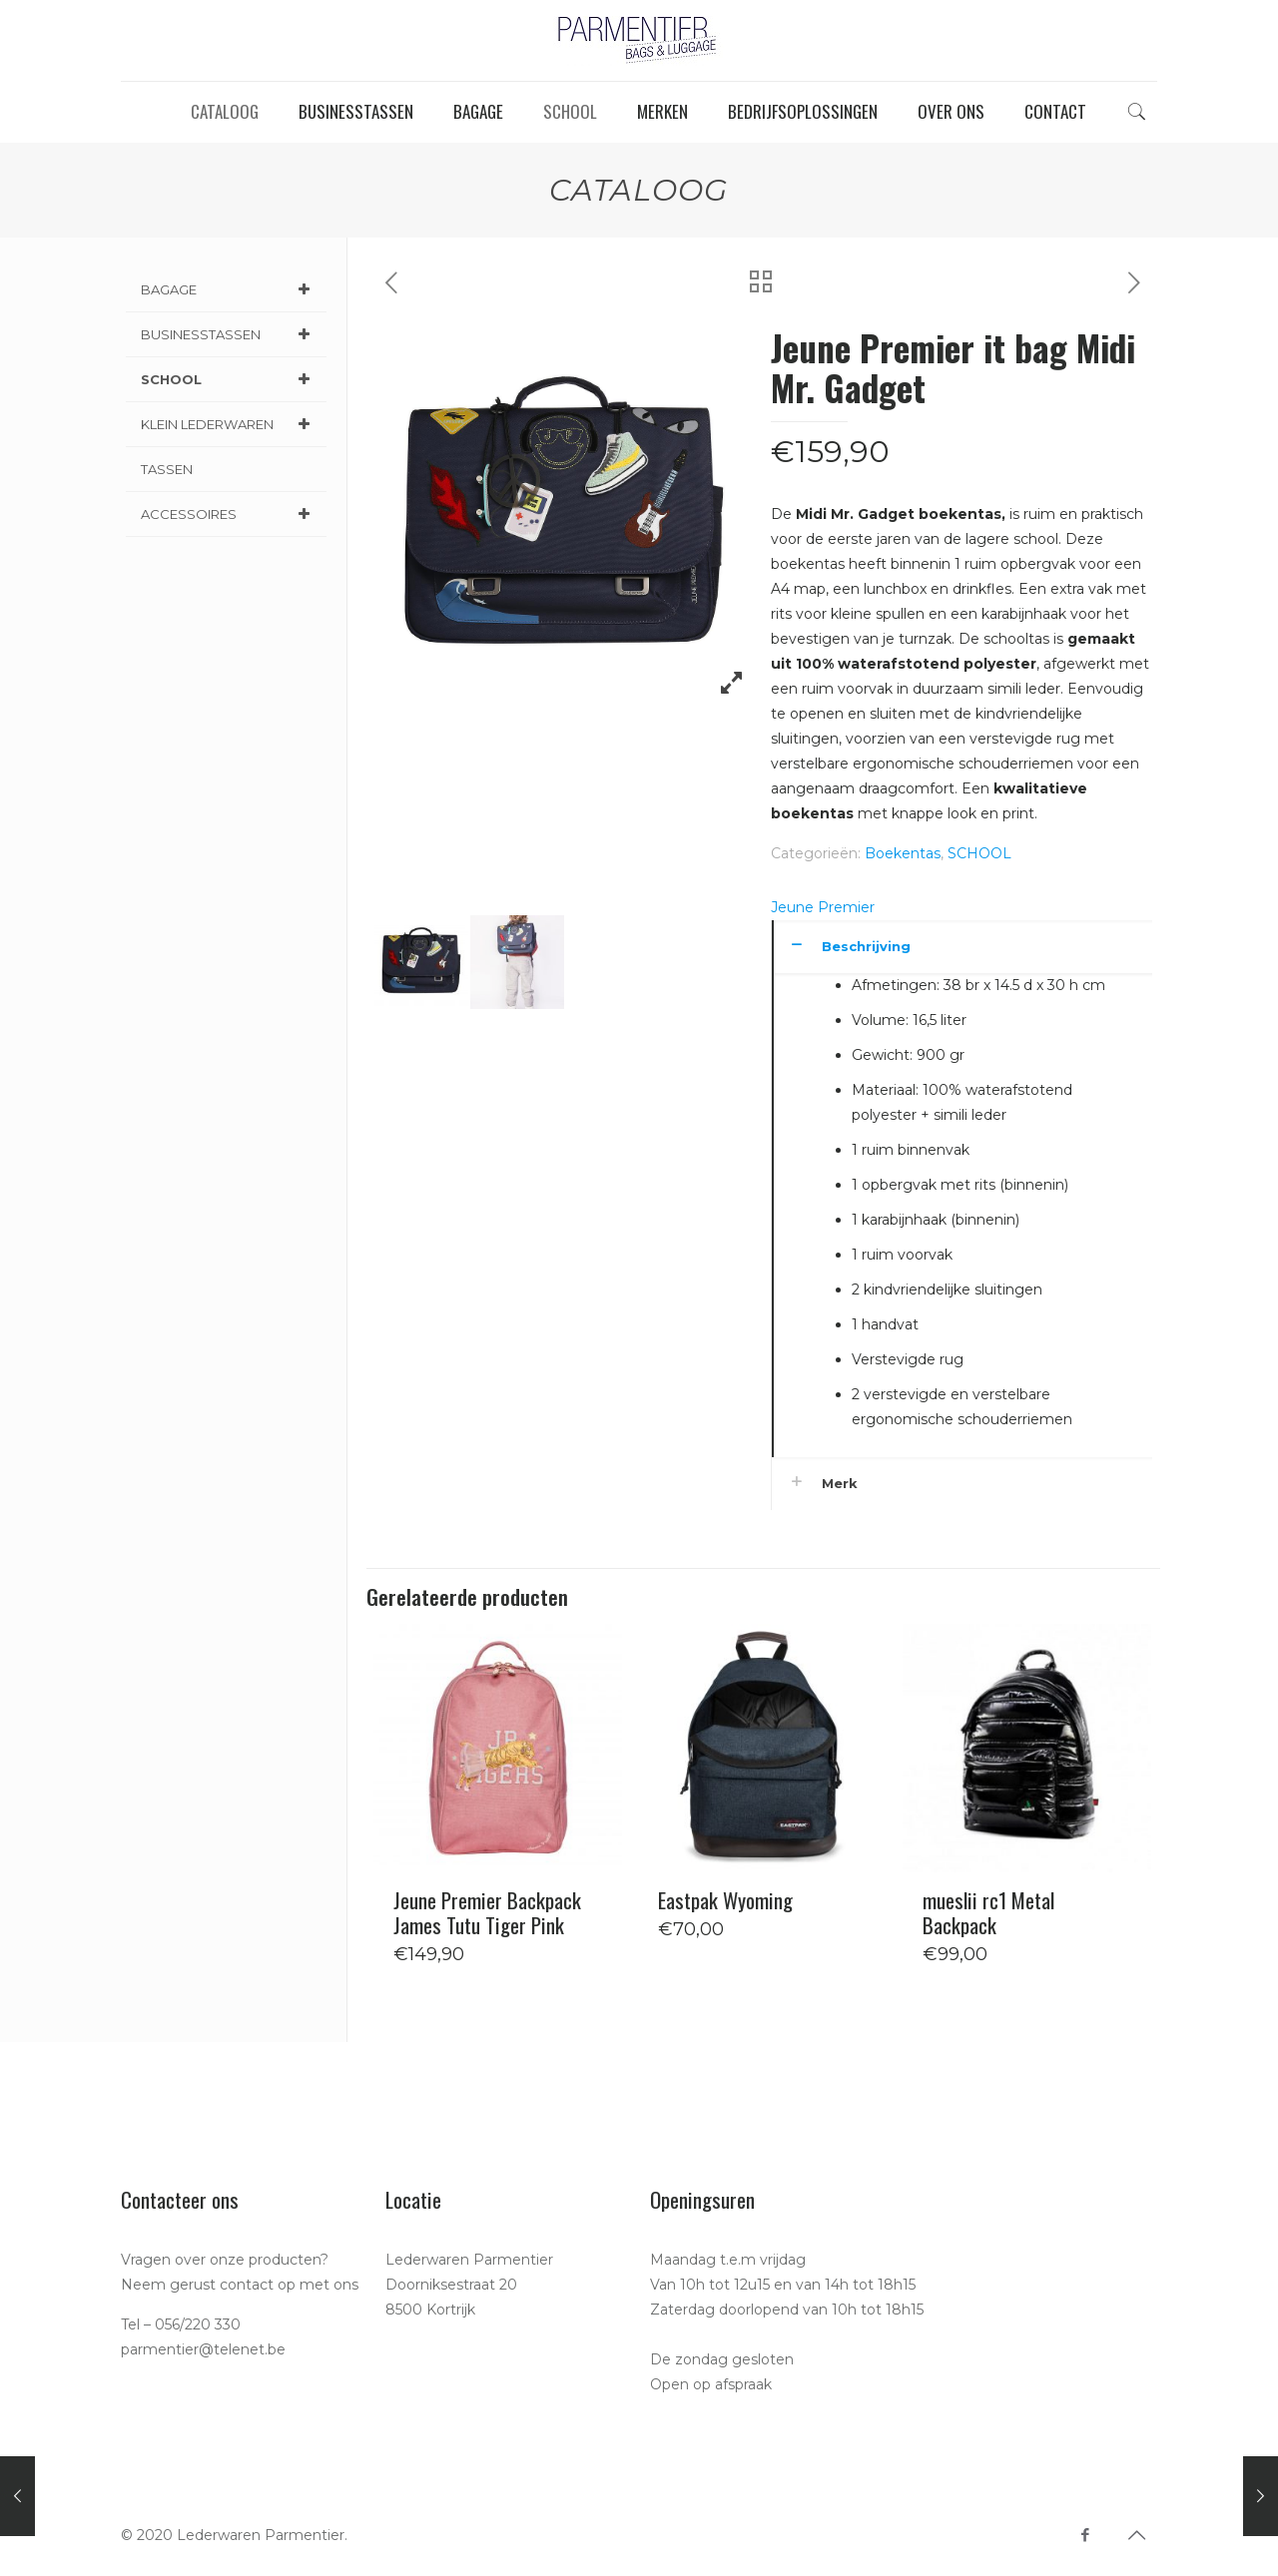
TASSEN (167, 469)
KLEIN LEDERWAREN (229, 424)
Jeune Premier (823, 907)
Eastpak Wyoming (725, 1899)
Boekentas (903, 853)
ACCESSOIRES (229, 514)
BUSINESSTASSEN (229, 334)
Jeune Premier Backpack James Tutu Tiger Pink (487, 1912)
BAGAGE (229, 289)
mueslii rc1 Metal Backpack (988, 1912)
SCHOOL (979, 853)
